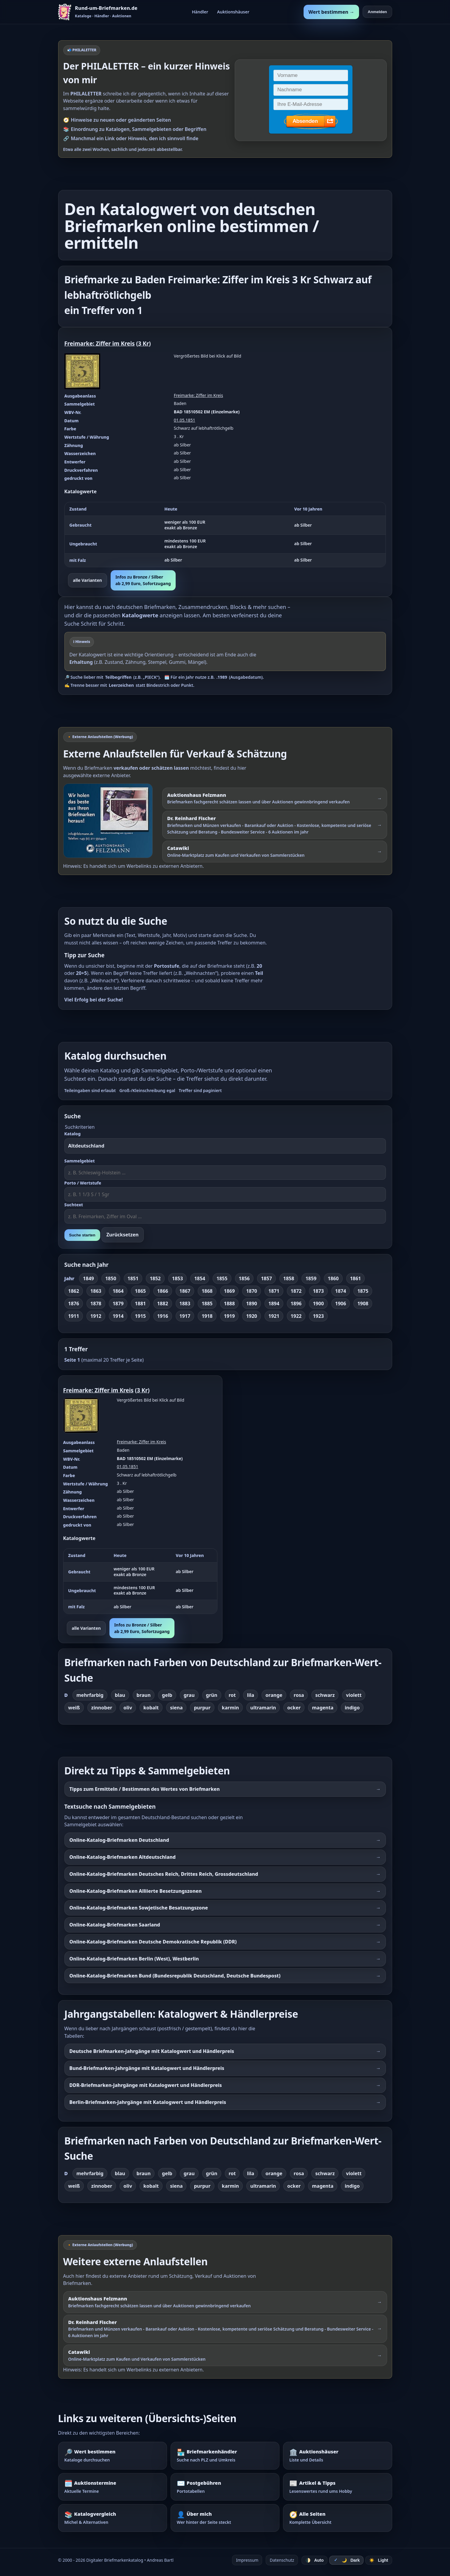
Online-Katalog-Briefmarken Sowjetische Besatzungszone (138, 1907)
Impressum (247, 2560)
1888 (229, 1303)
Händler (200, 12)
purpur (202, 1707)
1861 (355, 1278)
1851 (133, 1278)
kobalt (151, 1707)
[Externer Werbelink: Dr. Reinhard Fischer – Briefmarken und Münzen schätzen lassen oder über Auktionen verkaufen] (274, 825)
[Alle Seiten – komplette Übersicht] (337, 2518)
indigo (352, 1707)
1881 (140, 1303)
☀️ (378, 2560)
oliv (127, 1707)
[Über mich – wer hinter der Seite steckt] (225, 2518)
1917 (185, 1316)
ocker (294, 1707)
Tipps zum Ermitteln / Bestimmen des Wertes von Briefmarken (144, 1789)
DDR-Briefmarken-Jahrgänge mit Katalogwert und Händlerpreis (145, 2085)
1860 (333, 1278)
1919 (229, 1316)
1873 (318, 1291)
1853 (177, 1278)
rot (232, 1695)
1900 (318, 1303)
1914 (118, 1316)
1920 (251, 1316)
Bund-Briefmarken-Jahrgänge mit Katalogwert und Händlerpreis (146, 2068)
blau (120, 1695)
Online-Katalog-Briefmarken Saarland (114, 1924)
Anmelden (377, 12)
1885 (207, 1303)
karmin (230, 1707)
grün (211, 1695)
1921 (273, 1316)
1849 (88, 1278)
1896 (296, 1303)
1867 (185, 1291)
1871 (273, 1291)
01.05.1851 (184, 420)
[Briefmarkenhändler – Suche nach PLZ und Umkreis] (225, 2455)
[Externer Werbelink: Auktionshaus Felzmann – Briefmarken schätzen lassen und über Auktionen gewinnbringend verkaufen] (274, 798)
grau (189, 1695)
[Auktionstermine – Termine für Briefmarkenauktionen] (112, 2487)
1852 (155, 1278)
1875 (362, 1291)
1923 (318, 1316)
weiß (74, 1707)
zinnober (101, 1707)
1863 (95, 1291)
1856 (244, 1278)
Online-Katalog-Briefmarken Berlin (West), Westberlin (134, 1958)
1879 (118, 1303)
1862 (73, 1291)
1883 (185, 1303)
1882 (162, 1303)
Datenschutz (282, 2560)
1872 (296, 1291)
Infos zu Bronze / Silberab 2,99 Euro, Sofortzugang (143, 580)
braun (144, 1695)
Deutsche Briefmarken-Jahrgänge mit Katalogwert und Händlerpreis (151, 2051)
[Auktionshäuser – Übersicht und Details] (337, 2455)
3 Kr (143, 343)
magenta (322, 1707)
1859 (310, 1278)
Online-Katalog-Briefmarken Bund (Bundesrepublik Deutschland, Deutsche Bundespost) (175, 1975)
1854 (199, 1278)
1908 (362, 1303)
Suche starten (82, 1235)
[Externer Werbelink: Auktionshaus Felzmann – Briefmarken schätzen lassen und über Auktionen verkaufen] (111, 820)
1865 (140, 1291)
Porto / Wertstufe (82, 1183)
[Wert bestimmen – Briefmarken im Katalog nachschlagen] (112, 2455)
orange (273, 1695)
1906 (340, 1303)
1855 (222, 1278)
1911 (73, 1316)
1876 (73, 1303)
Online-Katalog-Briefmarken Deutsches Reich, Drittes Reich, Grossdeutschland (163, 1874)
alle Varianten (87, 580)
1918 (207, 1316)
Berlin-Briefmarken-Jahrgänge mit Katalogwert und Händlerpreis (147, 2102)
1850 (110, 1278)
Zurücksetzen (122, 1234)
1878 (95, 1303)
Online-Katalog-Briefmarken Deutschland (119, 1840)
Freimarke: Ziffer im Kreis (99, 343)
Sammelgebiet (79, 1161)
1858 (288, 1278)
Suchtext (73, 1204)
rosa (299, 1695)
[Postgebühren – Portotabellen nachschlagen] (225, 2487)
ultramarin (263, 1707)
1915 (140, 1316)
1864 (118, 1291)
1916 (162, 1316)
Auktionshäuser (233, 12)
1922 (296, 1316)
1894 (273, 1303)
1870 (251, 1291)
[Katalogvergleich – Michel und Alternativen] (112, 2518)
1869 (229, 1291)
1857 (266, 1278)
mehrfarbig (89, 1695)
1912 (95, 1316)
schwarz (325, 1695)
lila (250, 1695)
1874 (340, 1291)
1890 (251, 1303)
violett (353, 1695)
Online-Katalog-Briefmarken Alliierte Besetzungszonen (135, 1891)
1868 (207, 1291)
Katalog (72, 1134)
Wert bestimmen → (331, 12)
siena (176, 1707)
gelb (167, 1695)
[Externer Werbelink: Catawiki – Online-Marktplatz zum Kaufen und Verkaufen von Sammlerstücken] (274, 851)
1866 (162, 1291)
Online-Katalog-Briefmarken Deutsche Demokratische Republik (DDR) (153, 1941)
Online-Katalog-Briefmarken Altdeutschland (122, 1857)
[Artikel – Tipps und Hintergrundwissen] (337, 2487)
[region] (225, 535)
